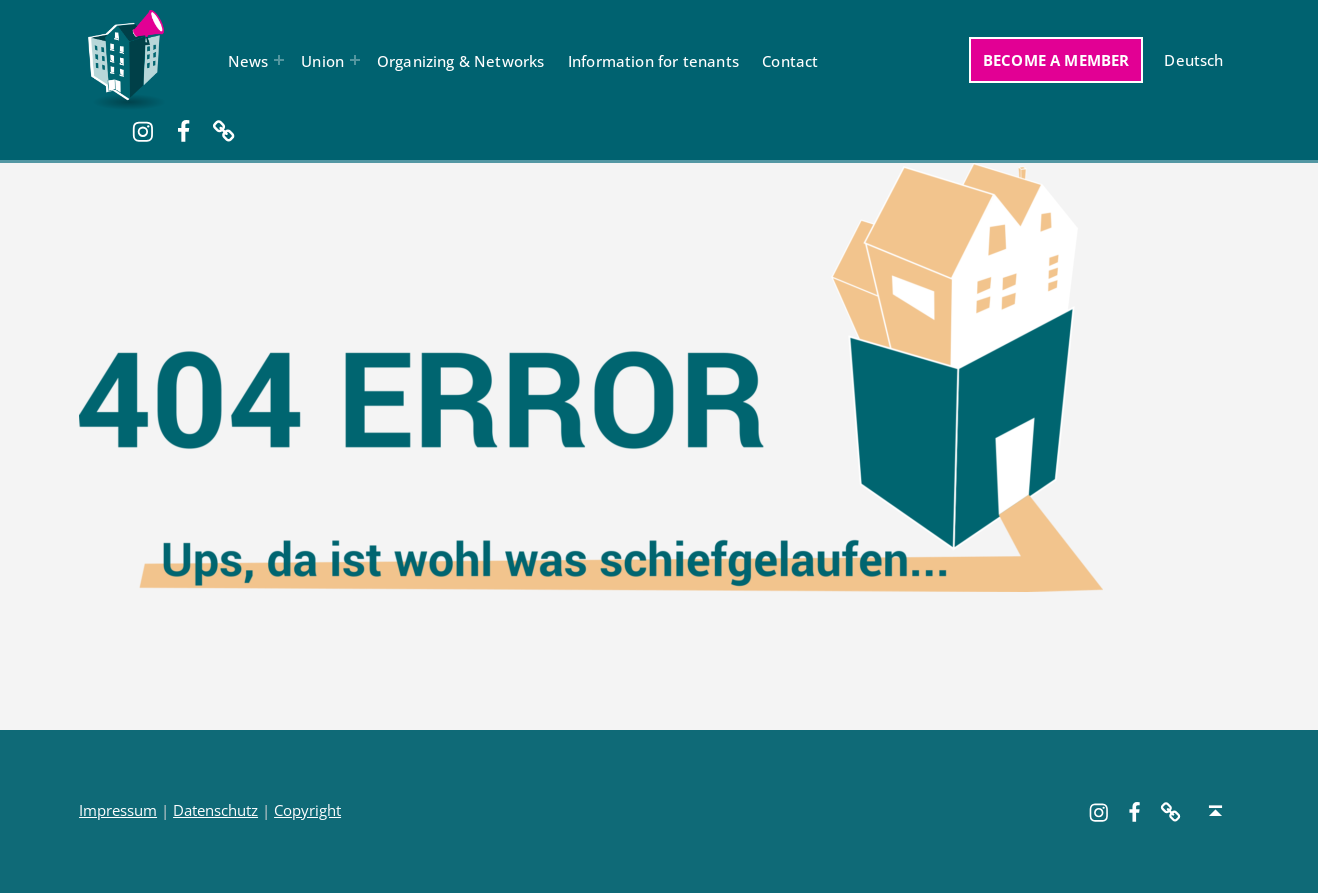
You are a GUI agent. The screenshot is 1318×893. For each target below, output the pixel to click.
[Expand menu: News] (279, 60)
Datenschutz (215, 810)
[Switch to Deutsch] (1194, 59)
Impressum (118, 810)
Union (322, 61)
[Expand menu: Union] (355, 60)
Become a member (1056, 60)
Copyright (307, 810)
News (248, 61)
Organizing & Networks (461, 61)
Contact (790, 61)
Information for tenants (653, 61)
